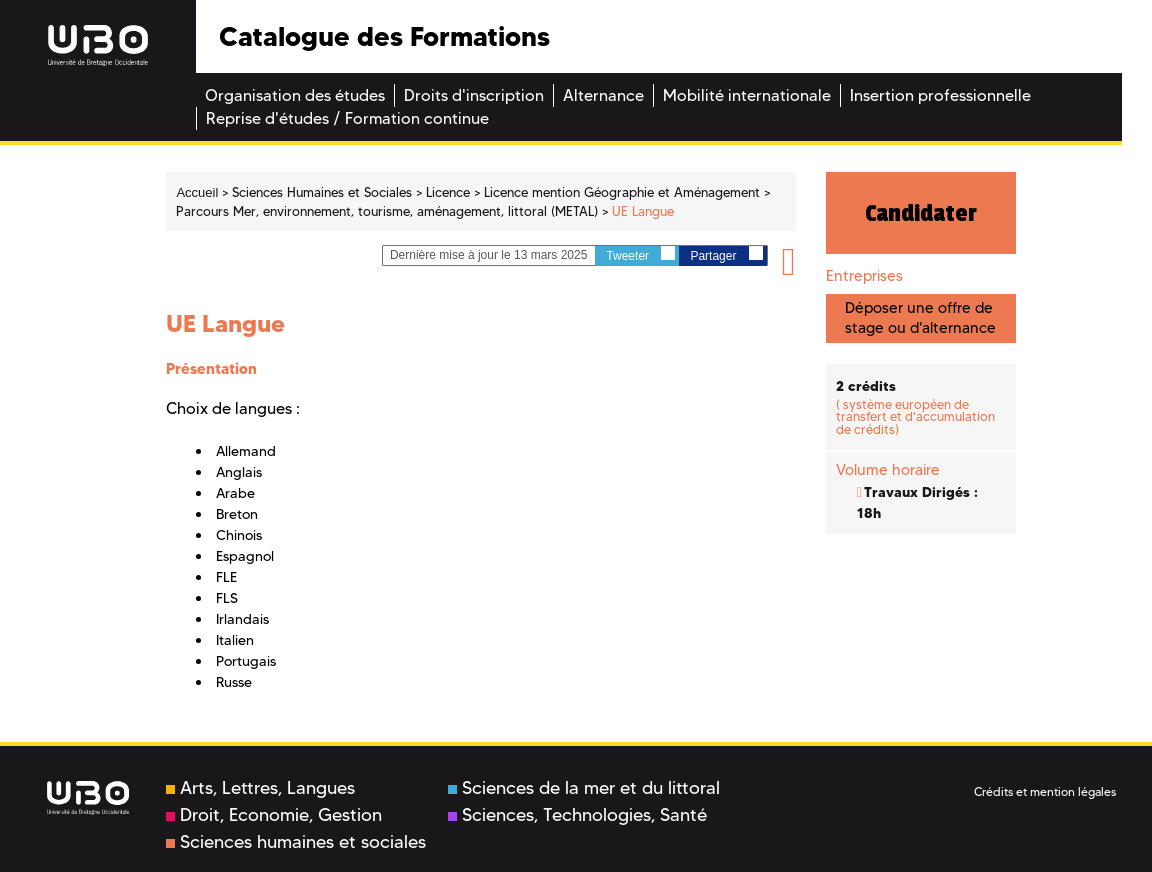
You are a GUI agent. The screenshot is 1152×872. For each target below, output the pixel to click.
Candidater (921, 213)
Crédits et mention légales (1045, 791)
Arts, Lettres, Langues (260, 788)
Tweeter (640, 254)
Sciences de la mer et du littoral (584, 788)
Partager (726, 254)
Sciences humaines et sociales (296, 842)
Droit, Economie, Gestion (274, 815)
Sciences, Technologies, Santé (577, 815)
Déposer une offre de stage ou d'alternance (920, 317)
